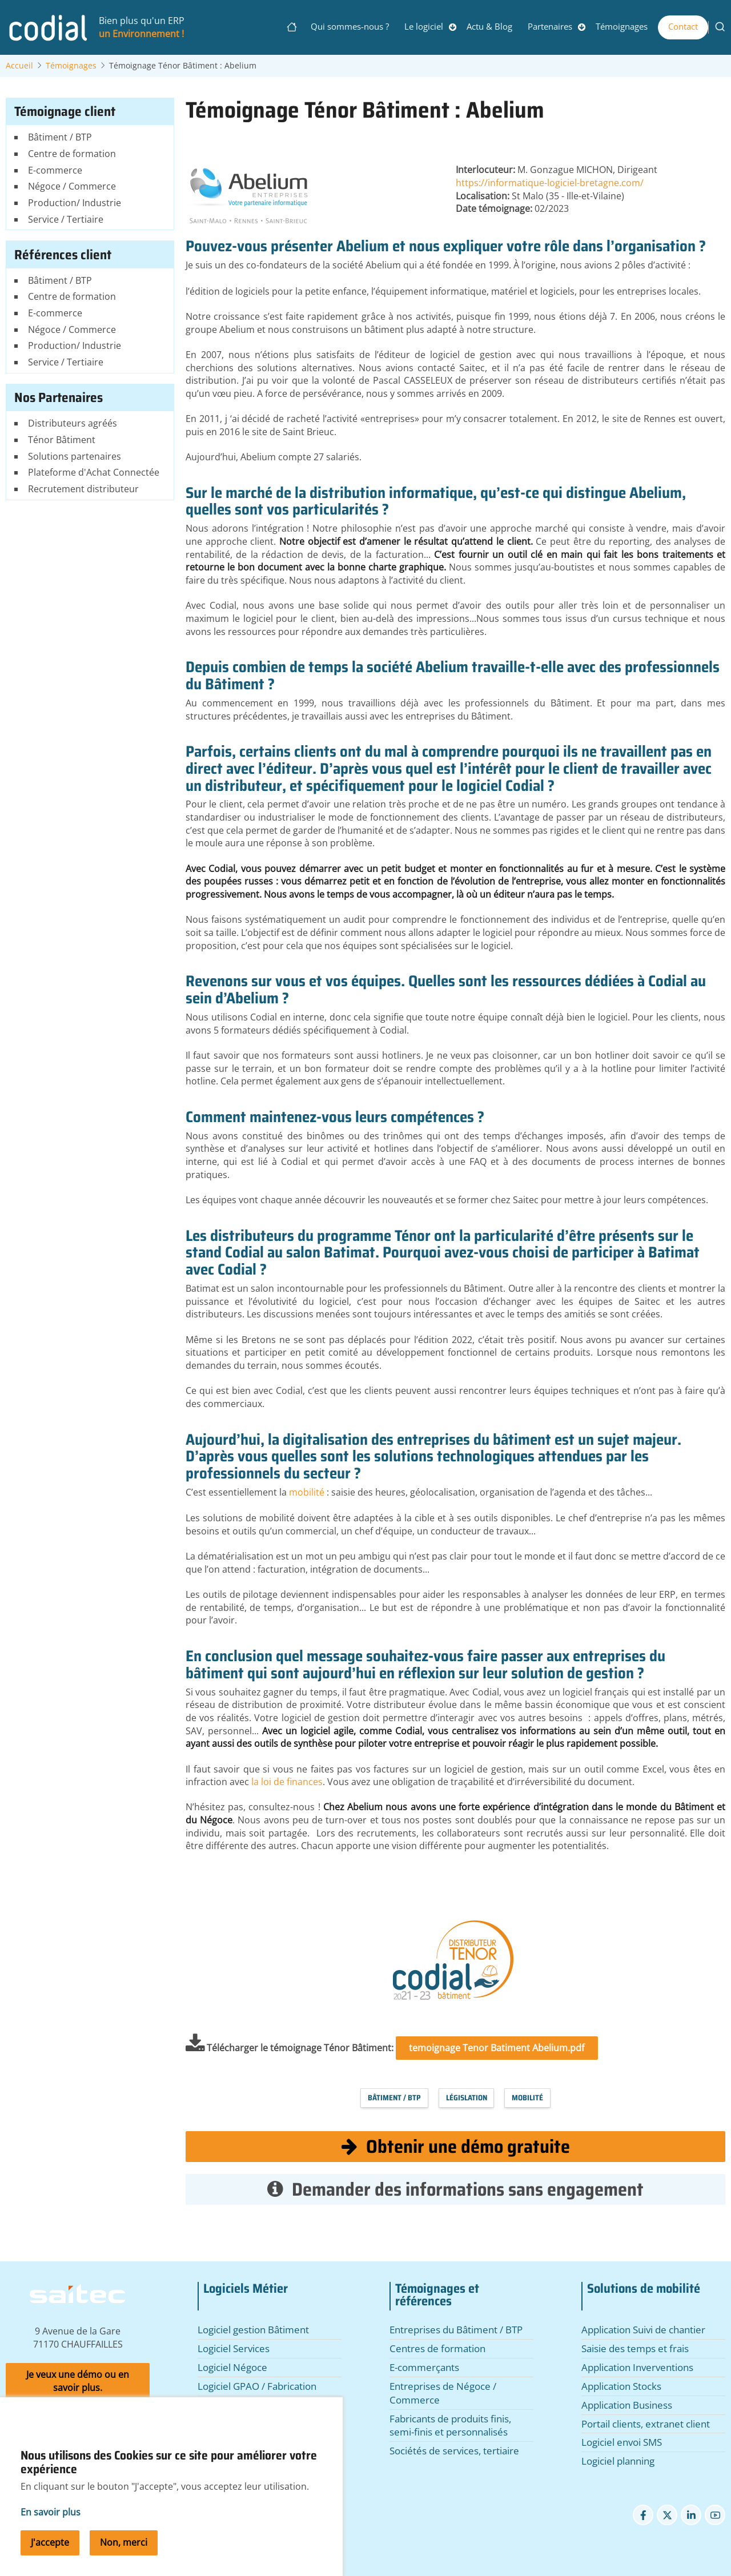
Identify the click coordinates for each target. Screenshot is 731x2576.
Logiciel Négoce (232, 2367)
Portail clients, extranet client (645, 2423)
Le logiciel (423, 26)
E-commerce (55, 170)
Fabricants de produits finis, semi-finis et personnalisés (450, 2425)
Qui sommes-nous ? (350, 26)
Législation (466, 2098)
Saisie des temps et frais (635, 2348)
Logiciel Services (234, 2348)
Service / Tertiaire (65, 219)
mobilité (308, 1492)
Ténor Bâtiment (61, 439)
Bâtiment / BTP (394, 2098)
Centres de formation (437, 2348)
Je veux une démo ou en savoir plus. (77, 2381)
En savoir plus (51, 2516)
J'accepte (50, 2545)
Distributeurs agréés (72, 423)
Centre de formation (72, 153)
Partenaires (550, 26)
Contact (683, 26)
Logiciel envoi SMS (621, 2442)
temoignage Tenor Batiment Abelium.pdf (496, 2047)
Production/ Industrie (74, 202)
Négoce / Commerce (72, 186)
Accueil (19, 66)
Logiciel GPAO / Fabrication (257, 2386)
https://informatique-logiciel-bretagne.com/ (550, 182)
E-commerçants (424, 2367)
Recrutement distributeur (83, 489)
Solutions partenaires (74, 456)
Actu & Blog (489, 26)
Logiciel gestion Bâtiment (253, 2329)
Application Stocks (621, 2386)
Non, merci (123, 2545)
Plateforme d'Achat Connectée (93, 472)
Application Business (626, 2405)
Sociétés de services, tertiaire (454, 2450)
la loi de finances (287, 1781)
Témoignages (622, 26)
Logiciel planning (617, 2461)
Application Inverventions (637, 2367)
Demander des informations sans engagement (455, 2189)
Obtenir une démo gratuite (456, 2146)
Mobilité (527, 2098)
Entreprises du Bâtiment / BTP (456, 2329)
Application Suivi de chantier (643, 2329)
